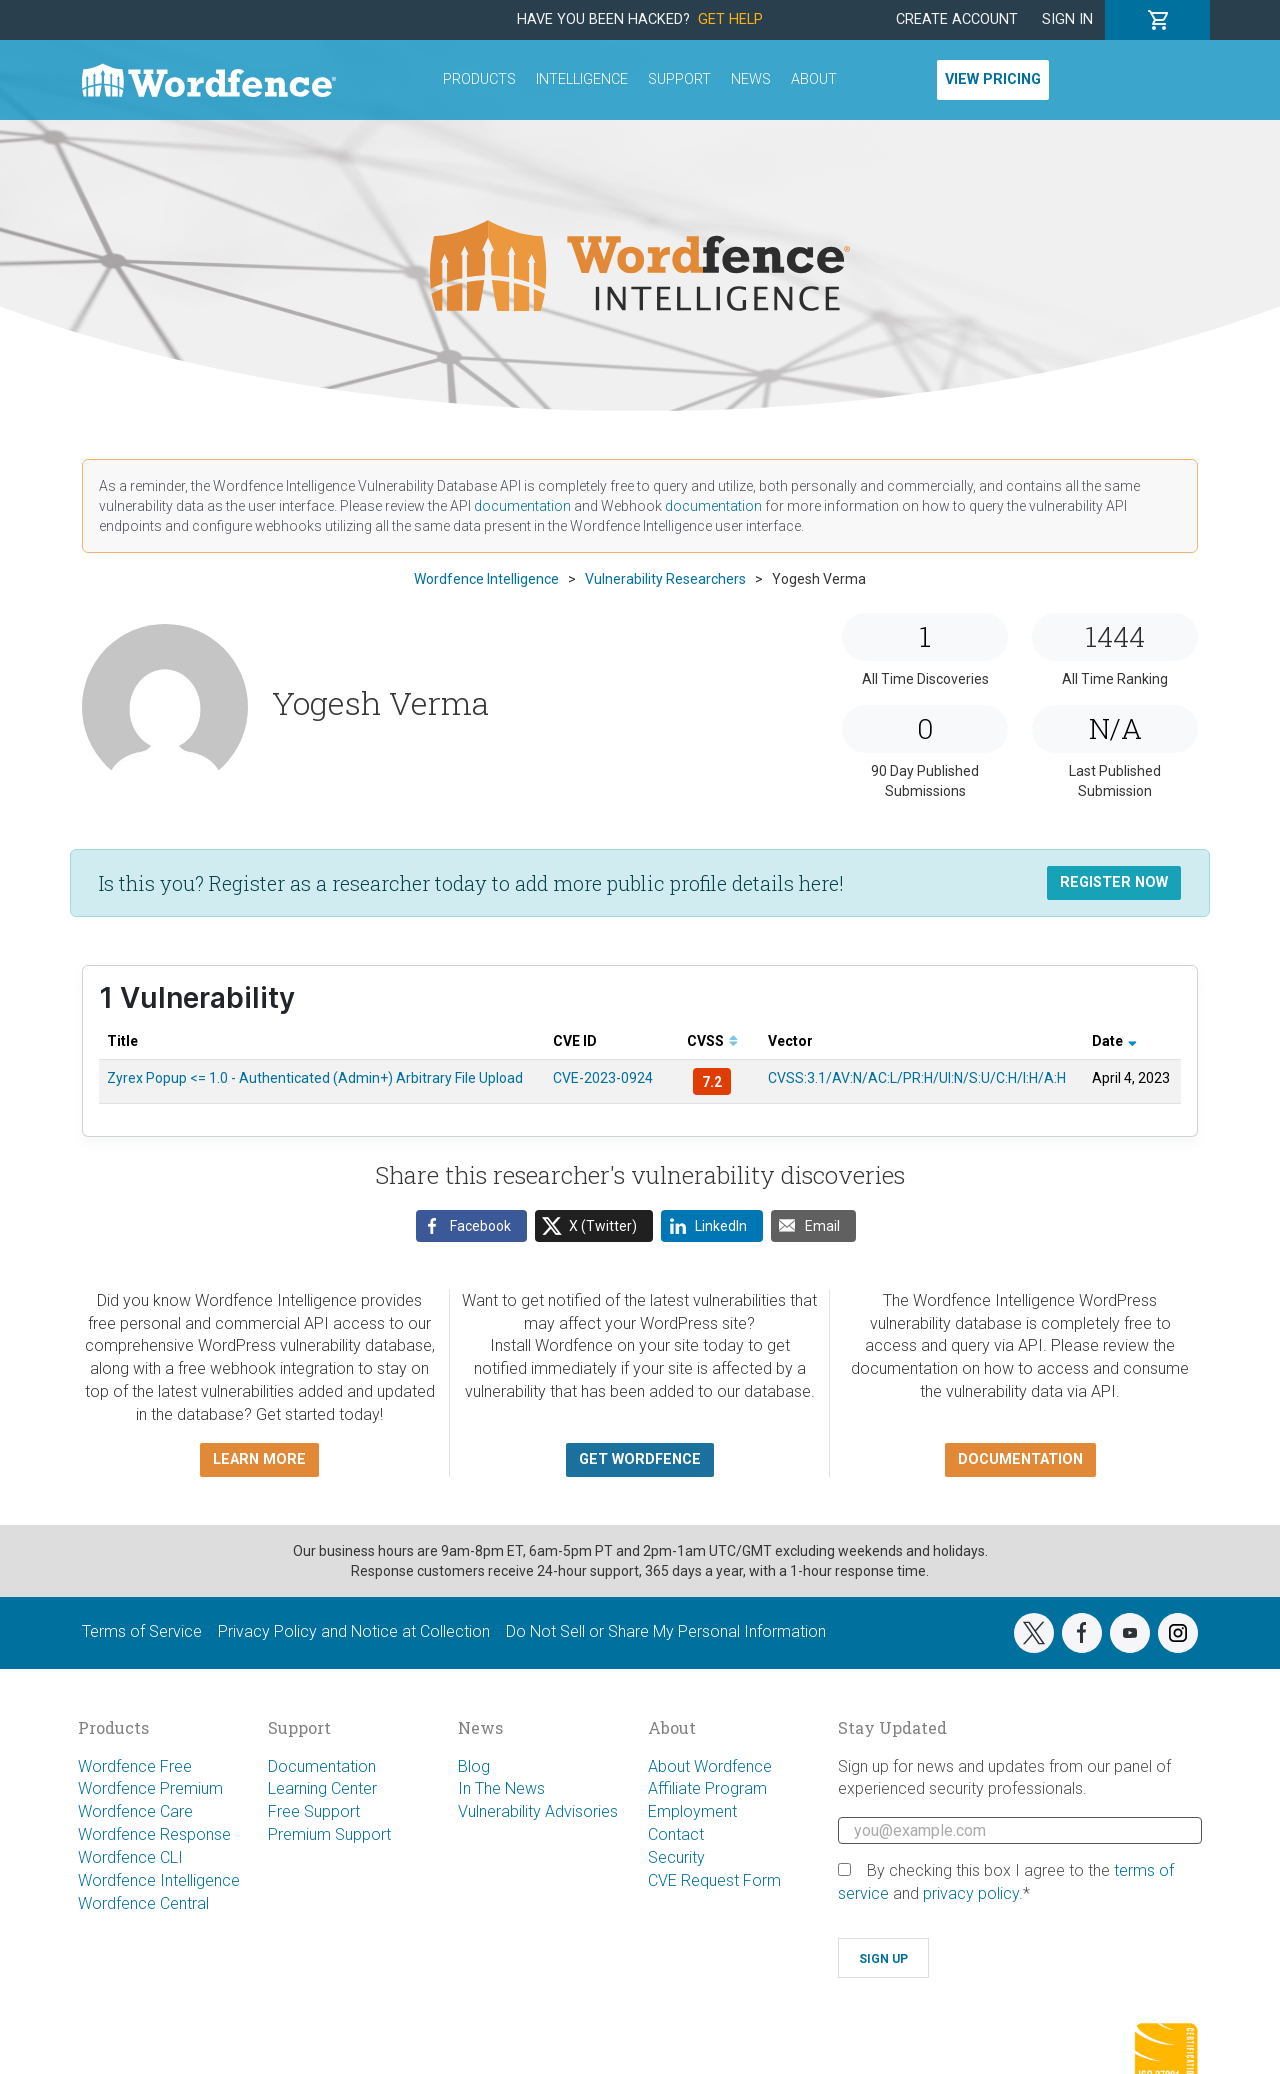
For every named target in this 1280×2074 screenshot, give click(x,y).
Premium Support (329, 1834)
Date (1114, 1041)
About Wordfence (710, 1766)
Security (676, 1857)
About (814, 79)
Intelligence (582, 79)
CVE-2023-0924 (603, 1078)
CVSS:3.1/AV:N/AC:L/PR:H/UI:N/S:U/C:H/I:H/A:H (917, 1078)
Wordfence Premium (150, 1788)
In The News (501, 1788)
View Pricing (993, 79)
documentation (522, 506)
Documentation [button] (1020, 1459)
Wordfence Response (154, 1834)
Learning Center (322, 1788)
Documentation (322, 1766)
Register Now (1114, 882)
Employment (692, 1811)
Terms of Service (142, 1631)
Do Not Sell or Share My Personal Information (666, 1631)
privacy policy (971, 1893)
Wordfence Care (135, 1811)
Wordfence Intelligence (159, 1880)
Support (679, 79)
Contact (676, 1834)
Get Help (730, 19)
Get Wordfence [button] (640, 1459)
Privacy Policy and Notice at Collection (354, 1631)
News (751, 79)
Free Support (314, 1811)
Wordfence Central (143, 1903)
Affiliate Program (707, 1788)
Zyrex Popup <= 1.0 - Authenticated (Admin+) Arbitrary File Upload (315, 1078)
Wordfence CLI (130, 1857)
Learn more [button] (259, 1459)
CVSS (712, 1041)
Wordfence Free (135, 1766)
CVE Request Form (714, 1880)
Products (479, 79)
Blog (474, 1766)
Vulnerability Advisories (538, 1811)
